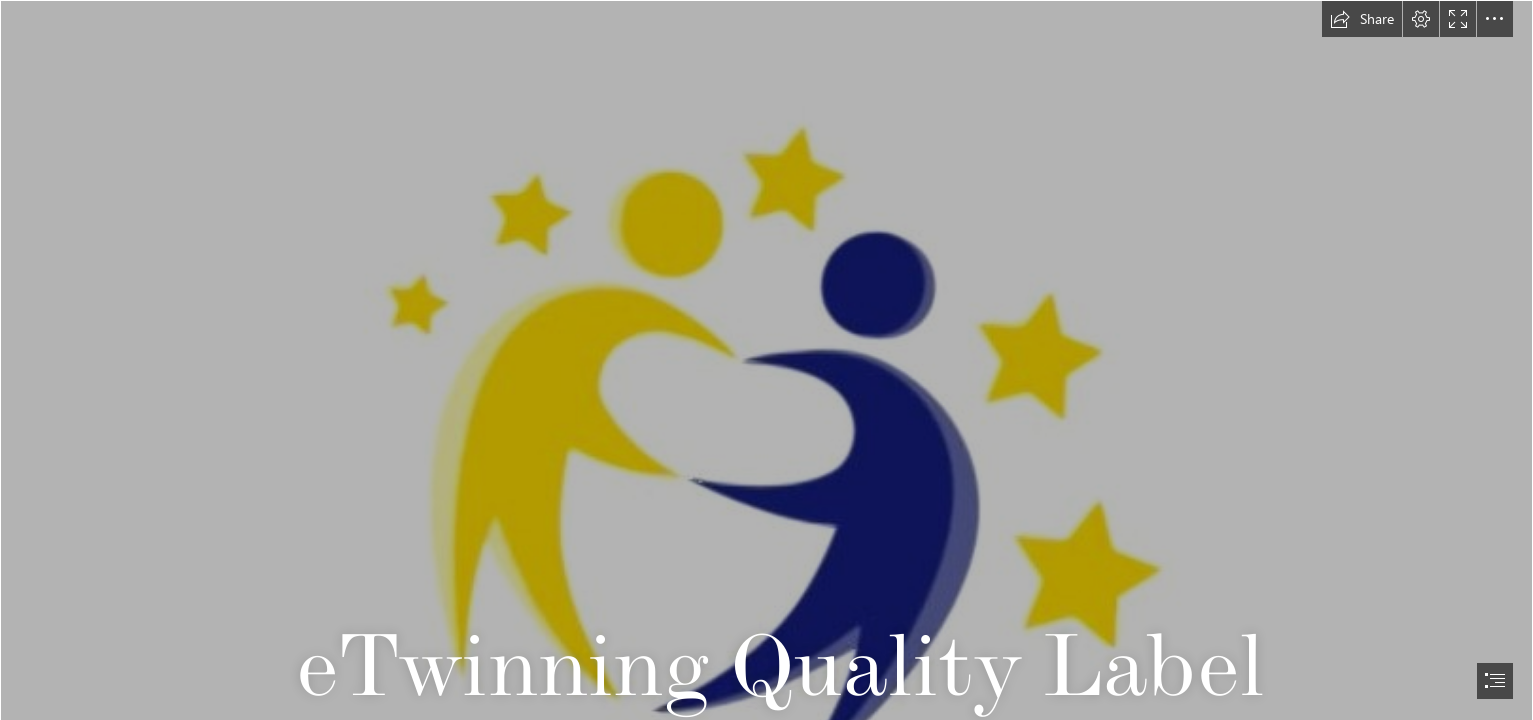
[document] (766, 360)
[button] (1362, 19)
